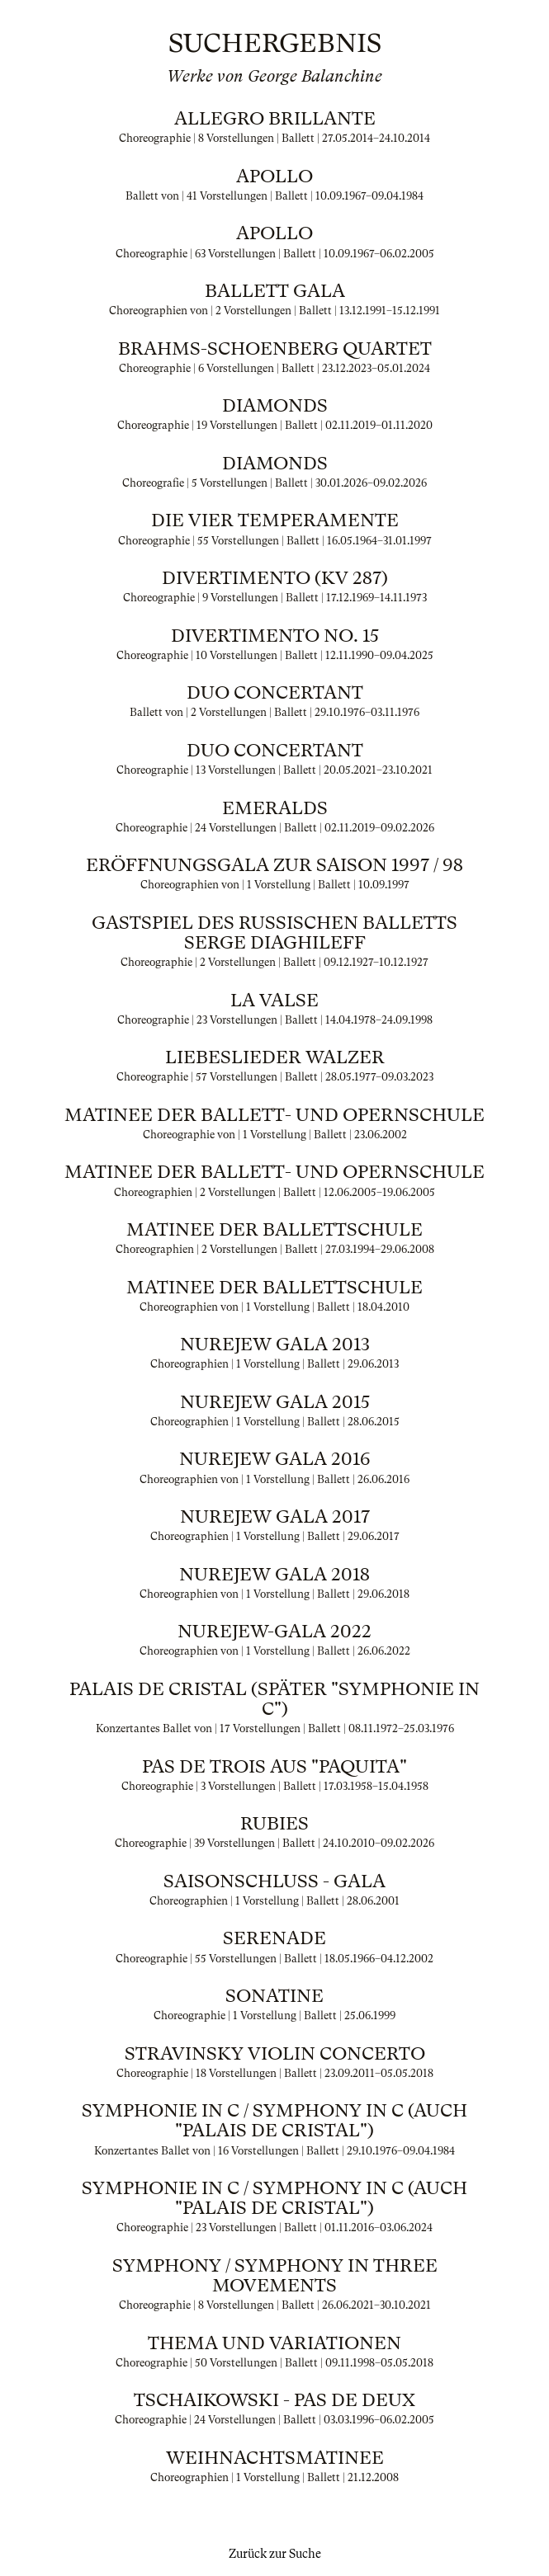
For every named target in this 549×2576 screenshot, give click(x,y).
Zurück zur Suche (275, 2553)
